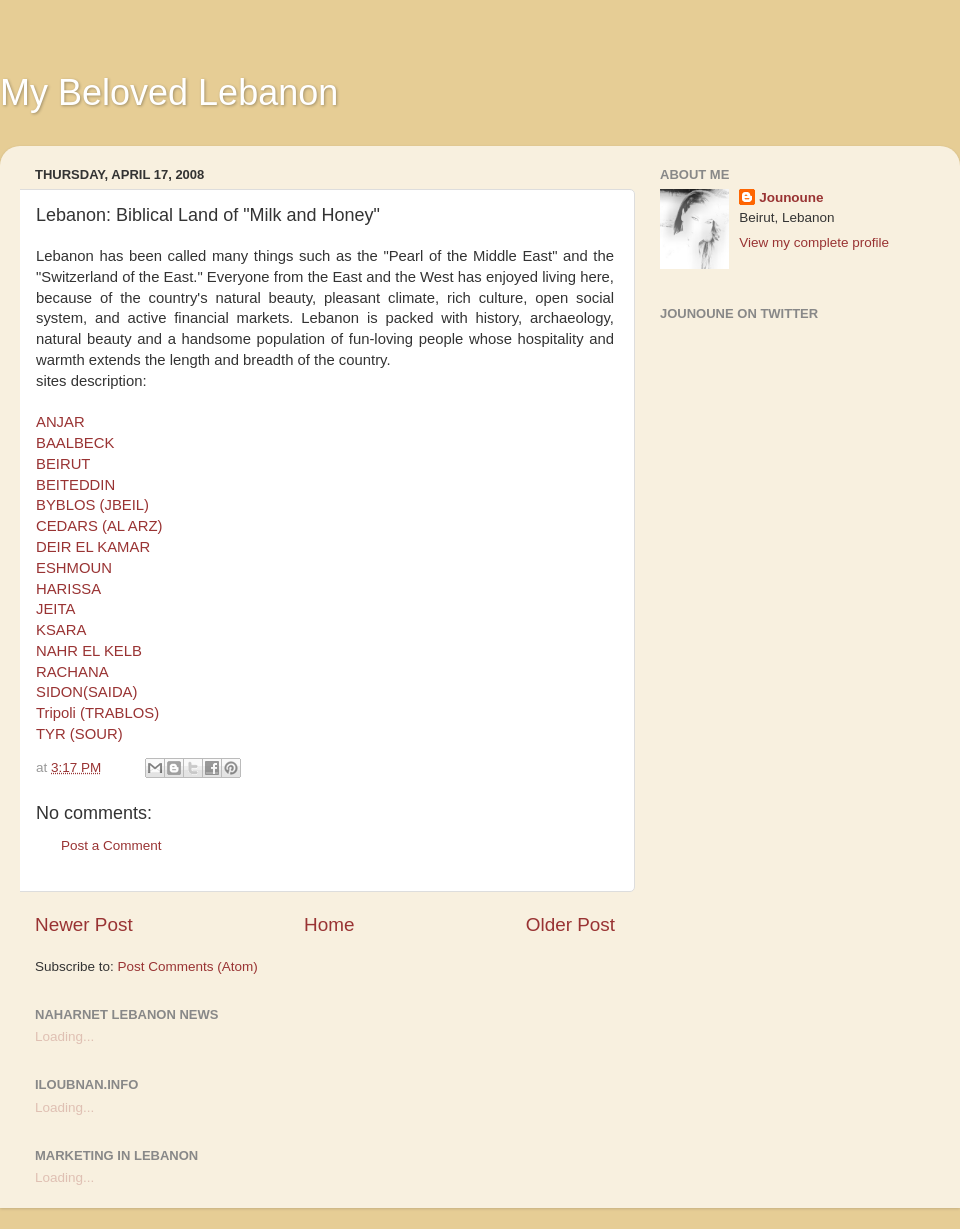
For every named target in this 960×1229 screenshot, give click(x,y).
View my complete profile (814, 242)
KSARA (61, 630)
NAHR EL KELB (89, 651)
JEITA (55, 609)
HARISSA (68, 589)
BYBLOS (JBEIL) (92, 505)
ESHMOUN (74, 568)
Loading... (64, 1036)
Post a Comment (111, 845)
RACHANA (72, 672)
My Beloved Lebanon (169, 92)
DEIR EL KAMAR (93, 547)
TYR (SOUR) (79, 734)
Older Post (570, 924)
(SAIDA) (110, 692)
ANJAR (60, 422)
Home (329, 924)
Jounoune (791, 197)
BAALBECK (75, 443)
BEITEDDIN (75, 485)
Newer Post (84, 924)
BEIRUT (63, 464)
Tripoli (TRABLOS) (97, 713)
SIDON (59, 692)
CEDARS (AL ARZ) (99, 526)
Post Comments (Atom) (188, 966)
